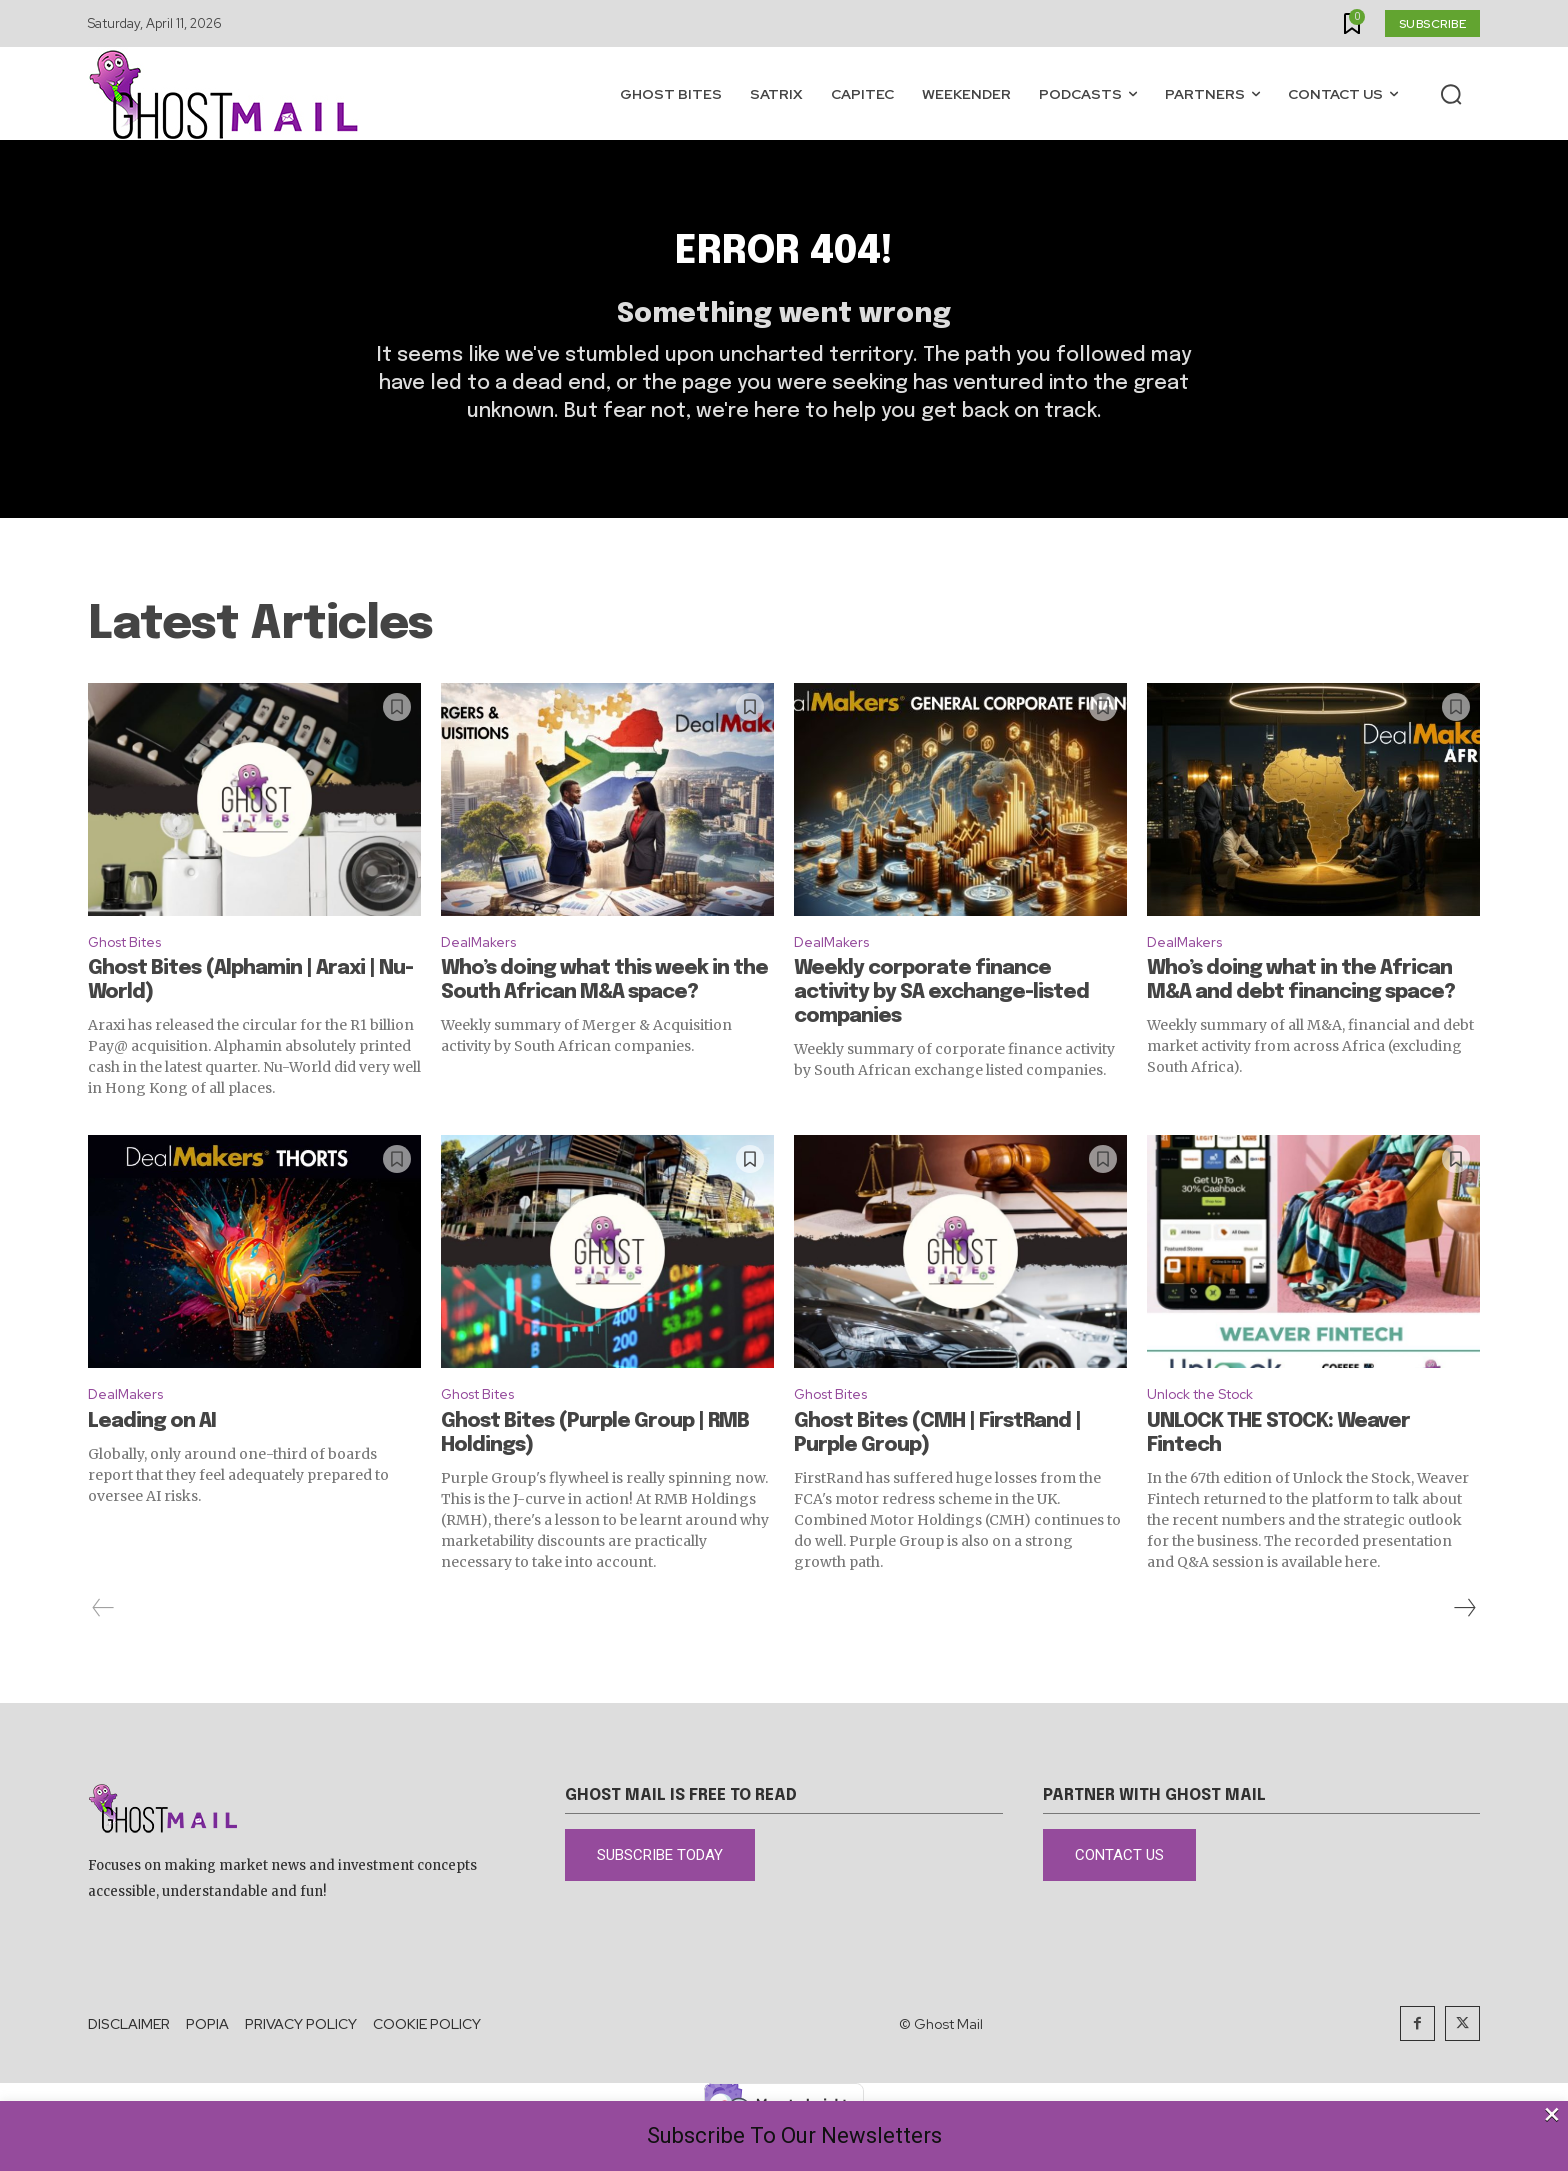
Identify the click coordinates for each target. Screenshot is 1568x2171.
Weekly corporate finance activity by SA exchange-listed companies (941, 1030)
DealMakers (483, 977)
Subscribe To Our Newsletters (794, 2135)
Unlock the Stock (1210, 1434)
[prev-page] (103, 1650)
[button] (1451, 94)
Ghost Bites (133, 977)
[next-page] (1464, 1650)
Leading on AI (152, 1463)
